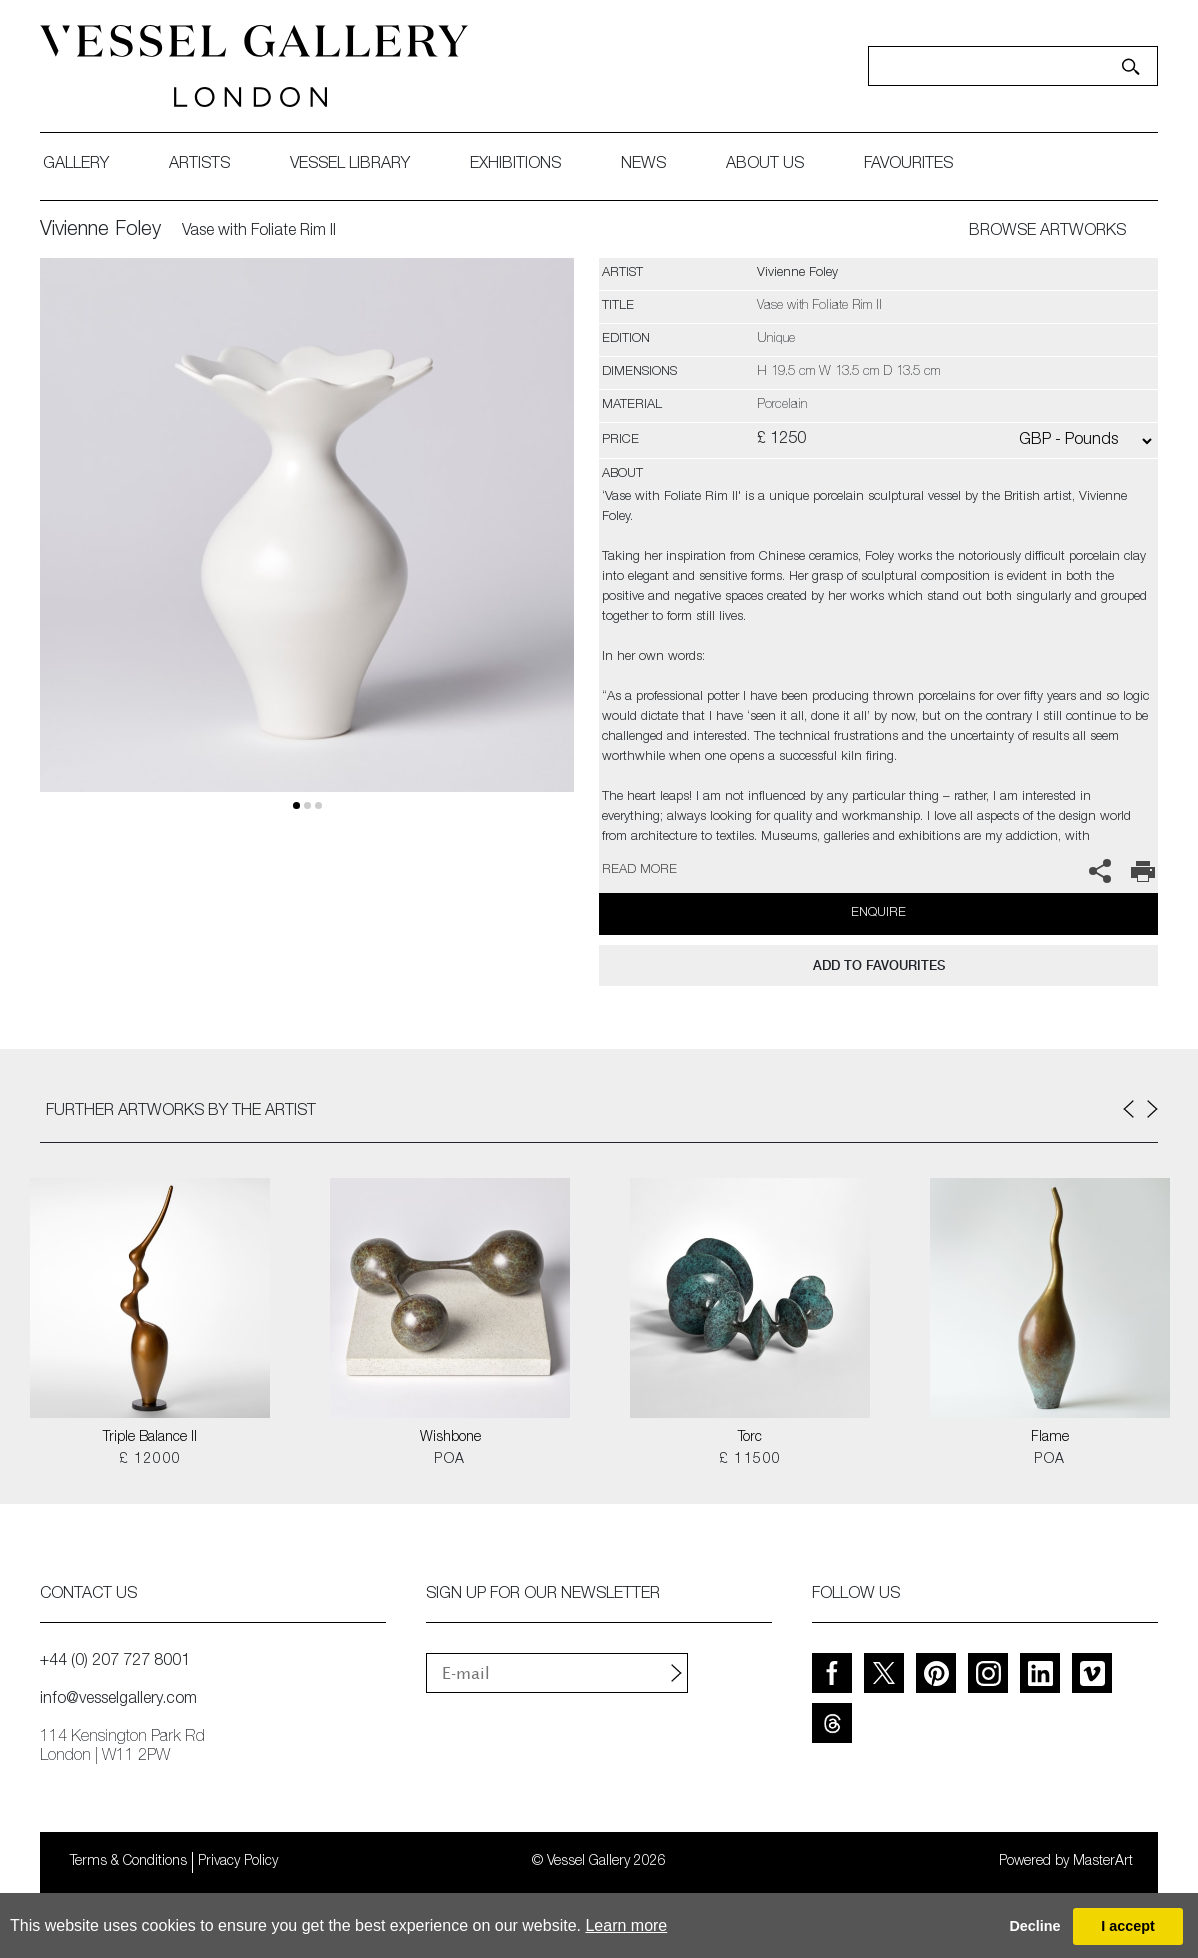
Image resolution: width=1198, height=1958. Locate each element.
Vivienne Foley (100, 231)
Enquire (878, 913)
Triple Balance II (150, 1438)
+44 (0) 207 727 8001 (115, 1662)
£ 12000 (150, 1460)
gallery (76, 165)
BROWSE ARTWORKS (1047, 232)
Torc (750, 1438)
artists (199, 165)
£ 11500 (750, 1460)
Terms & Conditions (128, 1862)
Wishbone (450, 1438)
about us (765, 165)
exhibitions (515, 165)
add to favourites (879, 965)
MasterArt (1103, 1862)
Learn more (626, 1925)
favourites (908, 165)
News (643, 165)
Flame (1050, 1438)
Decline (1034, 1926)
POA (449, 1460)
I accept (1128, 1926)
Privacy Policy (238, 1862)
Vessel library (350, 165)
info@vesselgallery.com (118, 1700)
